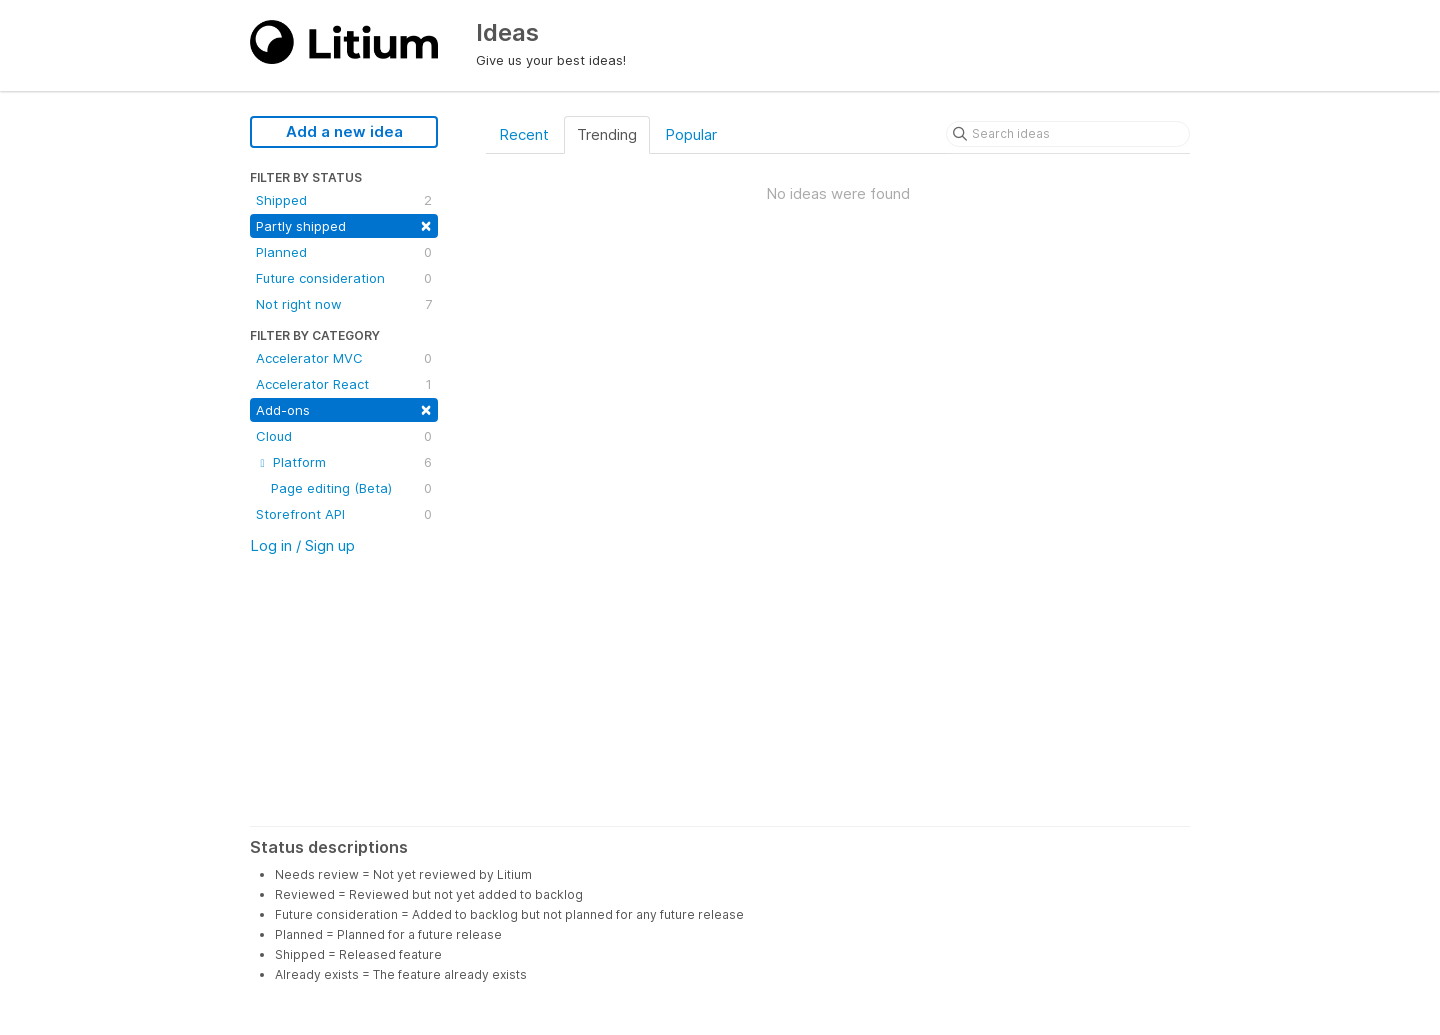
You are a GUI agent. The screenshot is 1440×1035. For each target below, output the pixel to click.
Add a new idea (344, 131)
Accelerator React (344, 384)
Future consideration (344, 278)
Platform (344, 462)
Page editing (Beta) (351, 488)
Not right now (344, 304)
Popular (691, 134)
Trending (607, 134)
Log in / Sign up (302, 545)
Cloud (344, 436)
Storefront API (344, 514)
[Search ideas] (1068, 134)
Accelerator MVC (344, 358)
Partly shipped (344, 224)
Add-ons (344, 408)
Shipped (344, 200)
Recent (524, 134)
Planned (344, 252)
